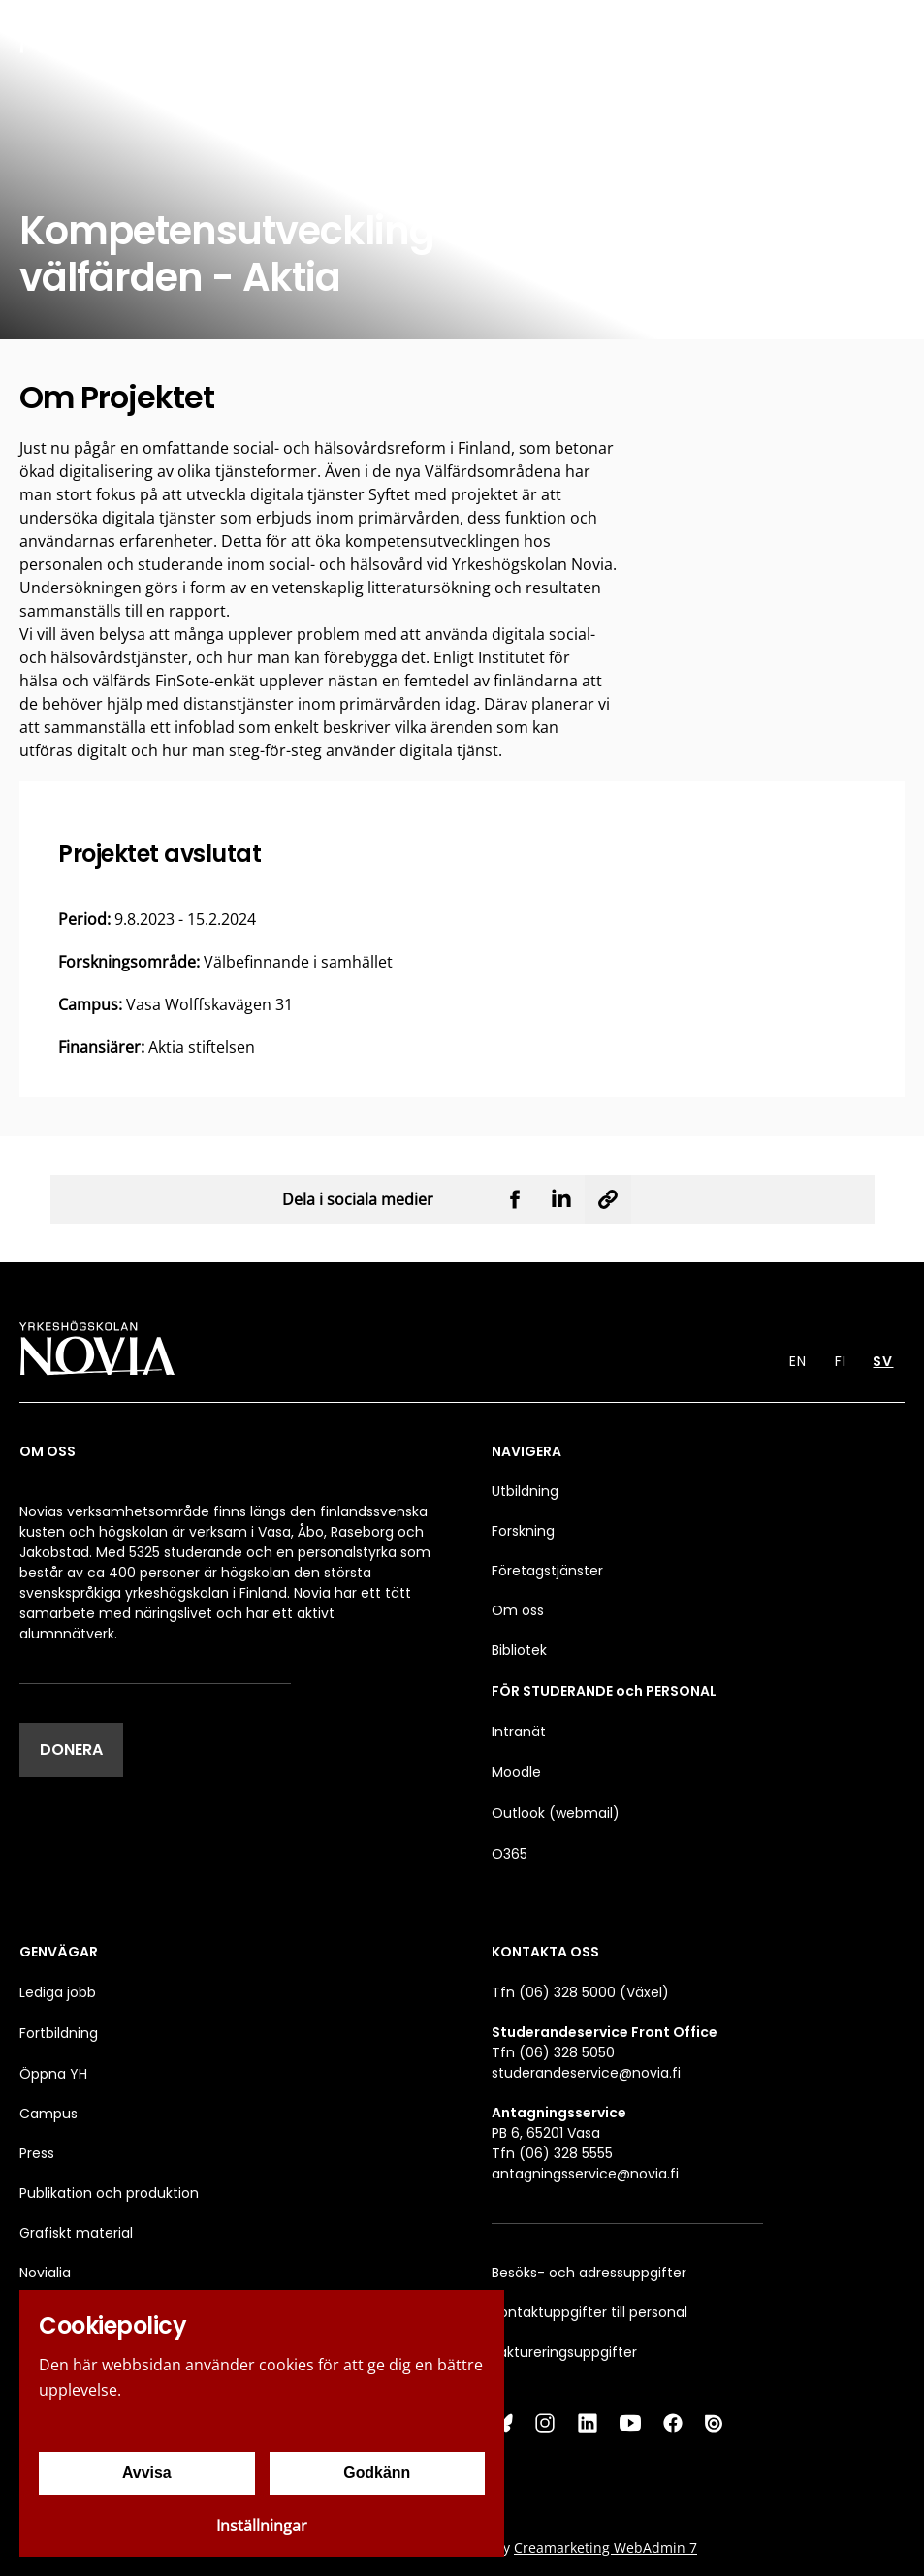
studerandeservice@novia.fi (586, 2073)
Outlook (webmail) (556, 1813)
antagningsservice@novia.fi (585, 2173)
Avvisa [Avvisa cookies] (147, 2473)
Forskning (523, 1531)
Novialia (45, 2272)
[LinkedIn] (587, 2422)
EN (798, 1361)
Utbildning (525, 1491)
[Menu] (895, 32)
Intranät (519, 1731)
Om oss (518, 1610)
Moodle (516, 1772)
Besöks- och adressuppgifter (589, 2272)
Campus (48, 2113)
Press (36, 2153)
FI (840, 1361)
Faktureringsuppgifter (564, 2352)
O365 (509, 1853)
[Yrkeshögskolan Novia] (77, 32)
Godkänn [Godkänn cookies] (376, 2473)
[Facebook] (673, 2422)
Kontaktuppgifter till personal (589, 2312)
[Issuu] (715, 2422)
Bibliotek (519, 1650)
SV (883, 1361)
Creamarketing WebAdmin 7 (605, 2547)
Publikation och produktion (109, 2193)
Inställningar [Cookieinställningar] (261, 2525)
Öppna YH (53, 2073)
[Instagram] (545, 2422)
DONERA (71, 1749)
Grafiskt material (76, 2232)
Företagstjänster (547, 1570)
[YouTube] (630, 2422)
